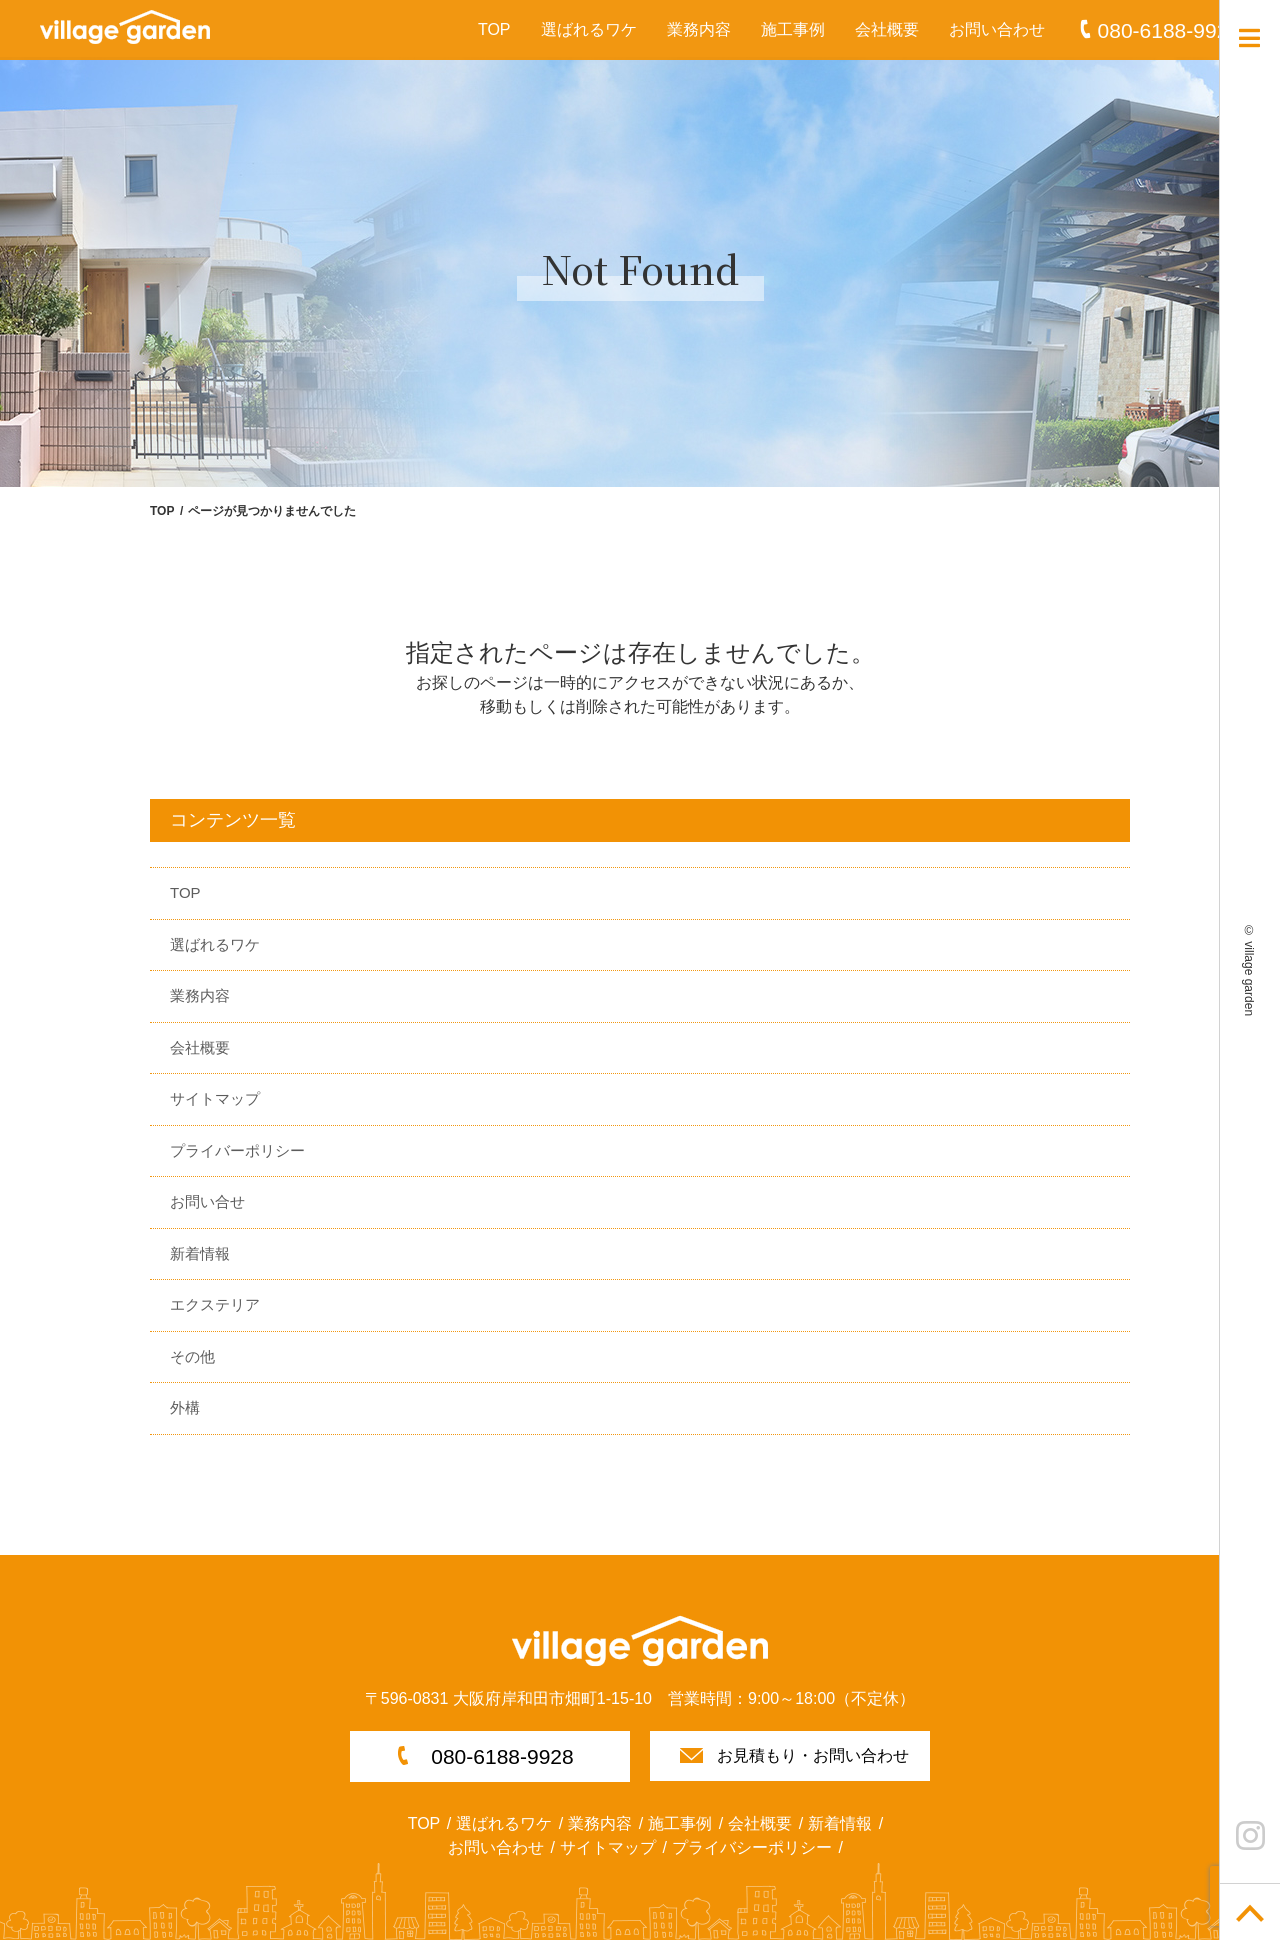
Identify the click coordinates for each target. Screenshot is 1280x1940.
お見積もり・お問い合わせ (813, 1755)
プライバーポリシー (237, 1150)
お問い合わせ (997, 29)
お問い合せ (207, 1201)
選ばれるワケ (589, 29)
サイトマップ (215, 1098)
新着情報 (200, 1253)
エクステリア (215, 1304)
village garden (1249, 978)
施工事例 (793, 29)
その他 (192, 1356)
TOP (494, 29)
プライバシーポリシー (752, 1847)
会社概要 (887, 29)
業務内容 (699, 29)
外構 (185, 1407)
